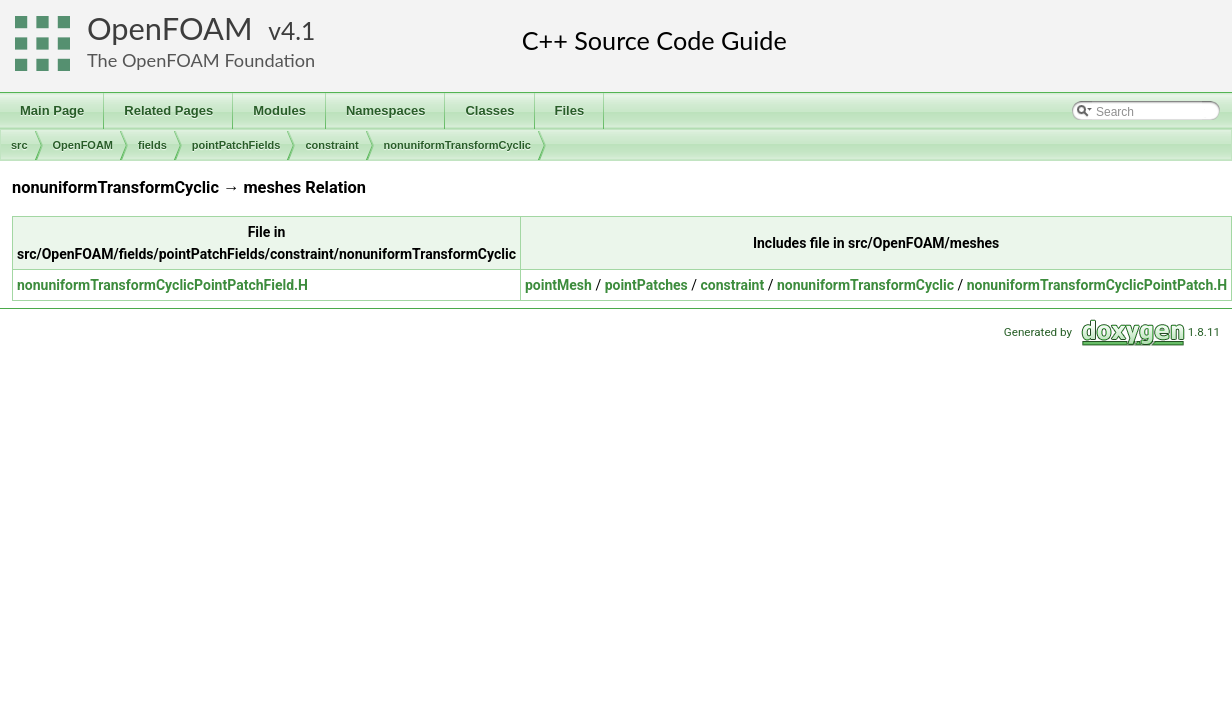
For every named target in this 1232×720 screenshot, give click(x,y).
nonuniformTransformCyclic (457, 145)
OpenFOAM (170, 28)
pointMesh (558, 285)
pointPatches (646, 285)
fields (152, 145)
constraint (331, 145)
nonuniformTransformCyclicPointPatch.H (1097, 285)
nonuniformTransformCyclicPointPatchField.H (162, 285)
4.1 (298, 30)
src (19, 145)
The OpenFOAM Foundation (201, 60)
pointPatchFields (236, 145)
